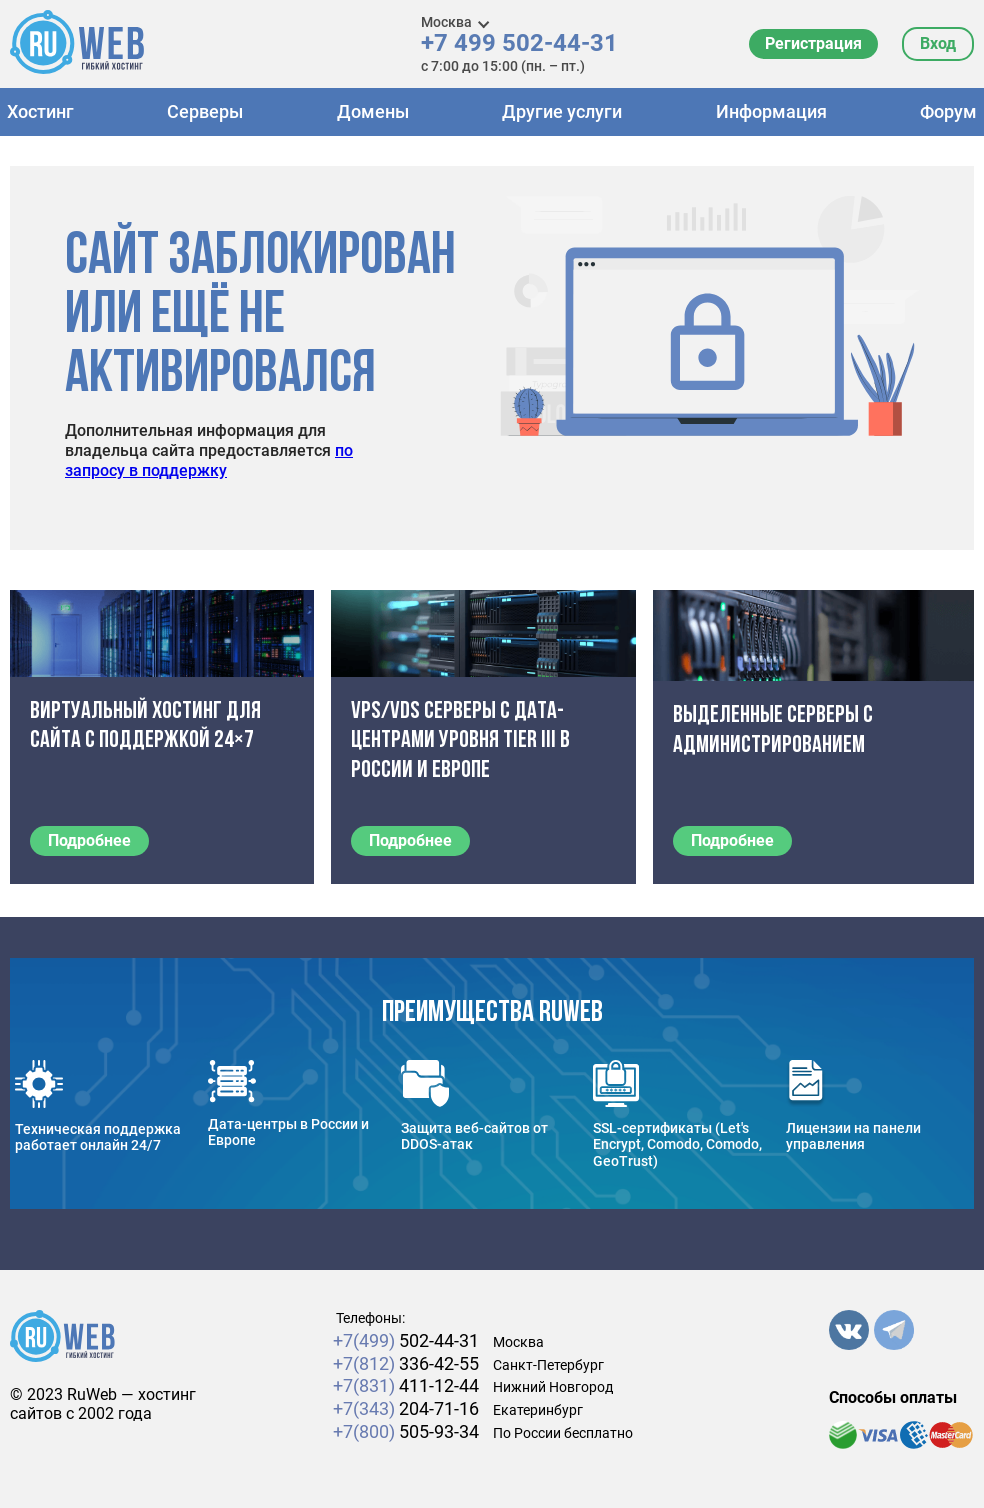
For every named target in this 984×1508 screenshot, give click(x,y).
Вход (938, 43)
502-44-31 (406, 1340)
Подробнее (89, 840)
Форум (948, 111)
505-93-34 (406, 1431)
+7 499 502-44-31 (519, 43)
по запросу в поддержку (209, 460)
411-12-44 (406, 1385)
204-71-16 (406, 1408)
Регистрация (813, 43)
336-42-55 (406, 1363)
